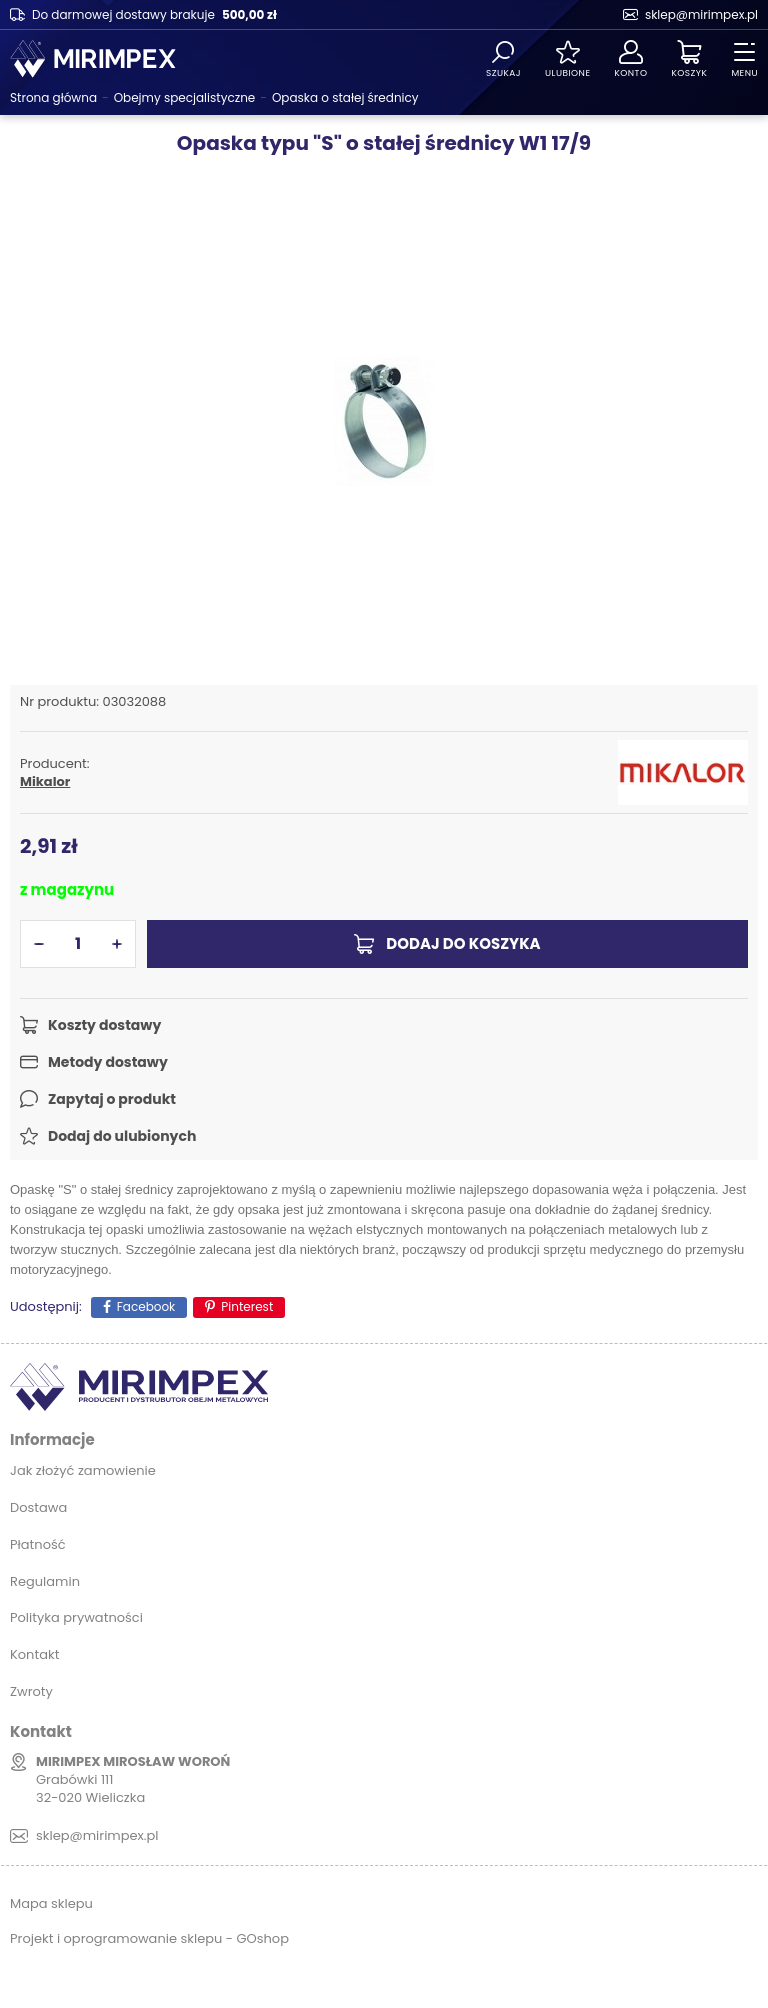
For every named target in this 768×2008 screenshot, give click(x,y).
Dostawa (38, 1507)
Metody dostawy (108, 1062)
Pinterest (247, 1306)
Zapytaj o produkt (112, 1099)
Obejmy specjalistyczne (185, 97)
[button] (39, 944)
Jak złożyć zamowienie (83, 1470)
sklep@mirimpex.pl (701, 14)
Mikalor (45, 782)
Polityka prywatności (76, 1617)
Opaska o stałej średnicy (345, 97)
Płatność (38, 1544)
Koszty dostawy (104, 1025)
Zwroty (31, 1691)
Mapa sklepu (51, 1903)
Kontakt (34, 1654)
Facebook (146, 1306)
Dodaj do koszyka (463, 943)
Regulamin (45, 1581)
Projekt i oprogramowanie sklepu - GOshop (149, 1938)
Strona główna (53, 97)
